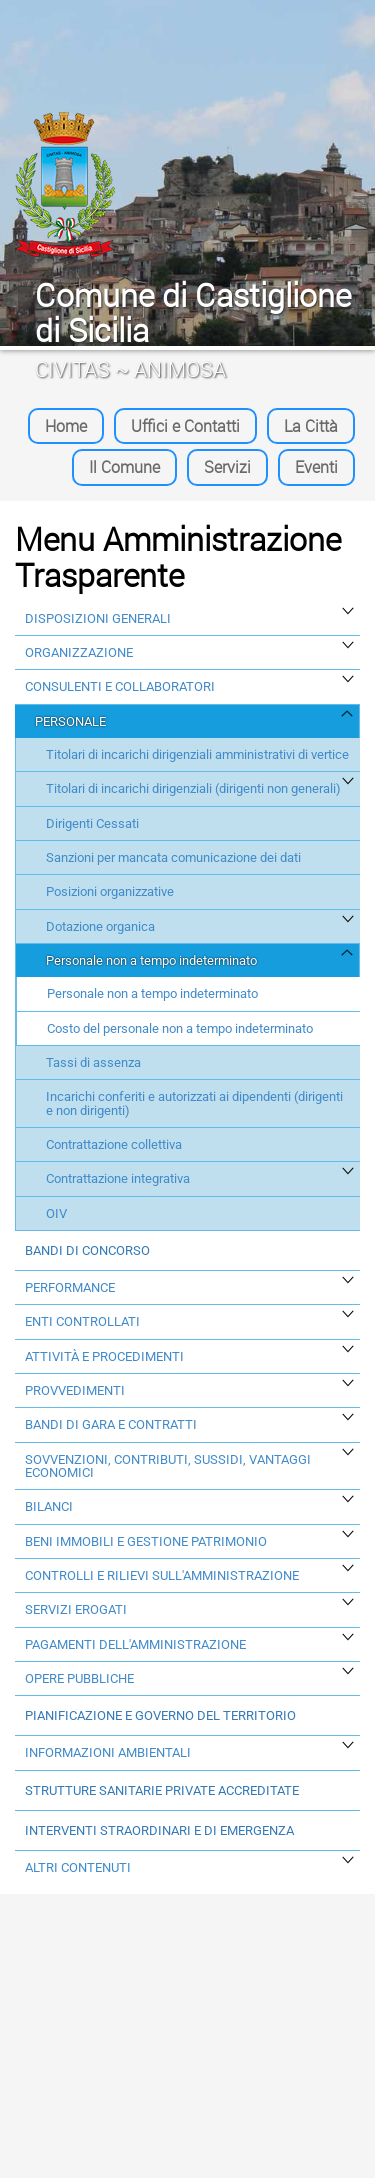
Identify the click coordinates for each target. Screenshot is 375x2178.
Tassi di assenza (93, 1062)
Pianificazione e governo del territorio (160, 1715)
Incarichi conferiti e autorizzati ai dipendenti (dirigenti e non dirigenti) (194, 1103)
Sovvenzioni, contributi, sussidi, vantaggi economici (168, 1466)
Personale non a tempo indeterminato (151, 960)
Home (66, 426)
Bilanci (49, 1506)
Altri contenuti (78, 1867)
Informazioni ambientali (108, 1752)
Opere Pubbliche (79, 1678)
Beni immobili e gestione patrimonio (146, 1541)
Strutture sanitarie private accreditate (162, 1790)
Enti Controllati (82, 1321)
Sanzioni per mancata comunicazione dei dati (173, 857)
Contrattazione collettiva (114, 1144)
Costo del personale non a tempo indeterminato (180, 1028)
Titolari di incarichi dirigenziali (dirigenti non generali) (193, 788)
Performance (70, 1287)
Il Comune (124, 467)
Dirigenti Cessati (92, 823)
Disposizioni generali (98, 618)
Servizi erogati (76, 1609)
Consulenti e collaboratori (120, 686)
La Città (311, 426)
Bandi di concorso (87, 1250)
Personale (70, 721)
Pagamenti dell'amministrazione (135, 1644)
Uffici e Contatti (185, 426)
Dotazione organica (100, 926)
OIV (56, 1213)
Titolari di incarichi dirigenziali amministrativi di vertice (197, 754)
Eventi (316, 467)
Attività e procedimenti (104, 1356)
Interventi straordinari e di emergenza (159, 1830)
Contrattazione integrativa (118, 1178)
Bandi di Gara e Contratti (111, 1424)
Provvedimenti (75, 1390)
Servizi (227, 467)
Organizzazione (79, 652)
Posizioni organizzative (110, 891)
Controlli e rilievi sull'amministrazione (162, 1575)
